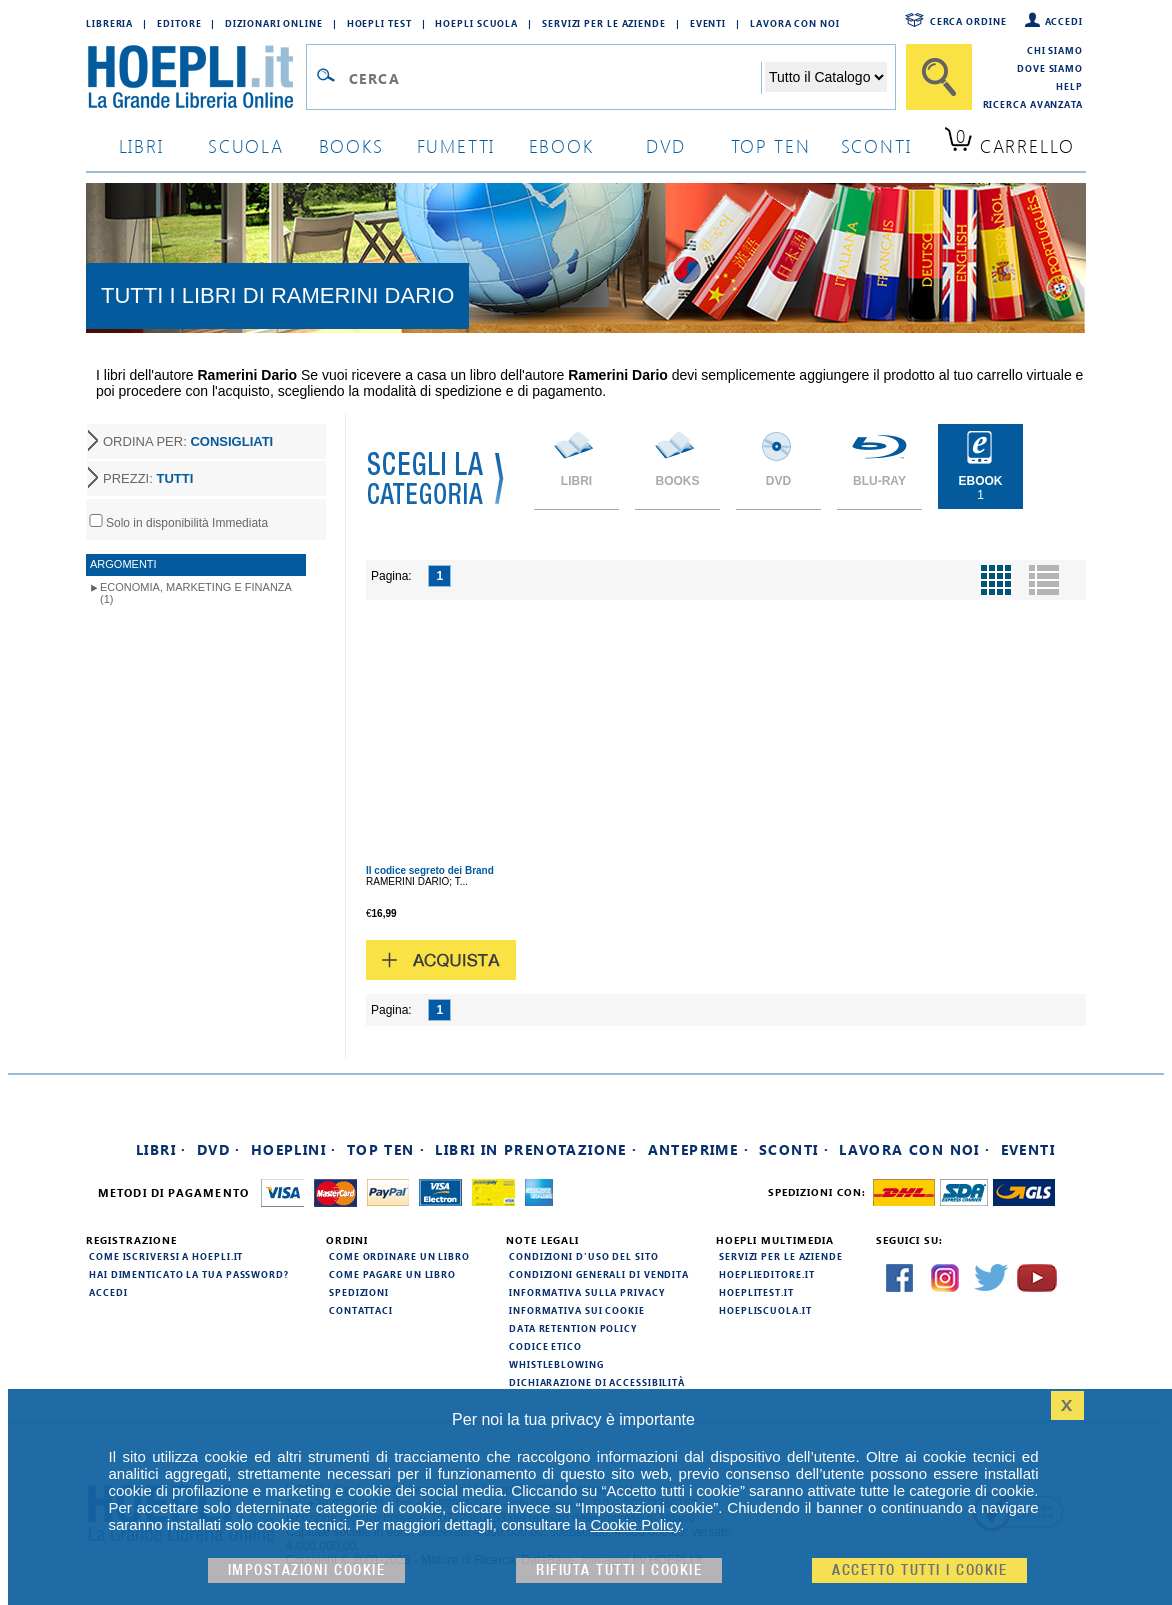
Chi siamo (1055, 50)
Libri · (161, 1149)
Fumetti (456, 145)
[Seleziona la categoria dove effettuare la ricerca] (826, 77)
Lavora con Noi (795, 23)
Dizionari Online (273, 23)
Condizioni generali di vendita (599, 1274)
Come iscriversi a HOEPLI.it (166, 1256)
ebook (561, 145)
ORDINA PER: (188, 441)
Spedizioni (359, 1292)
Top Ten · (386, 1149)
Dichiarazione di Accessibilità (597, 1382)
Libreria (109, 23)
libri (141, 145)
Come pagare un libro (392, 1274)
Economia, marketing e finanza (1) (196, 593)
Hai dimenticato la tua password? (189, 1274)
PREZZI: (148, 478)
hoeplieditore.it (766, 1274)
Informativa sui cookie (577, 1310)
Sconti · (794, 1149)
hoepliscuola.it (765, 1310)
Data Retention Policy (573, 1328)
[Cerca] (939, 77)
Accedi (1064, 21)
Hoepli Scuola (476, 23)
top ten (771, 145)
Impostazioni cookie (307, 1570)
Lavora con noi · (914, 1149)
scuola (246, 145)
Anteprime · (698, 1149)
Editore (179, 23)
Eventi (708, 23)
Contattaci (361, 1310)
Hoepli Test (379, 23)
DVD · (219, 1149)
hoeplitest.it (756, 1292)
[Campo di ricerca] (554, 78)
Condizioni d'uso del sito (584, 1256)
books (351, 145)
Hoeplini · (294, 1149)
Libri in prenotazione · (536, 1149)
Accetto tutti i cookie (919, 1570)
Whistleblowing (556, 1364)
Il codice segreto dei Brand (430, 870)
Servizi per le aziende (604, 23)
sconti (876, 145)
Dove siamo (1050, 68)
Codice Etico (545, 1346)
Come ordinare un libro (399, 1256)
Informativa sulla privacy (587, 1292)
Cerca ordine (968, 21)
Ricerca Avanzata (1033, 104)
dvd (666, 145)
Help (1069, 86)
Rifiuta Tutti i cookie (619, 1570)
